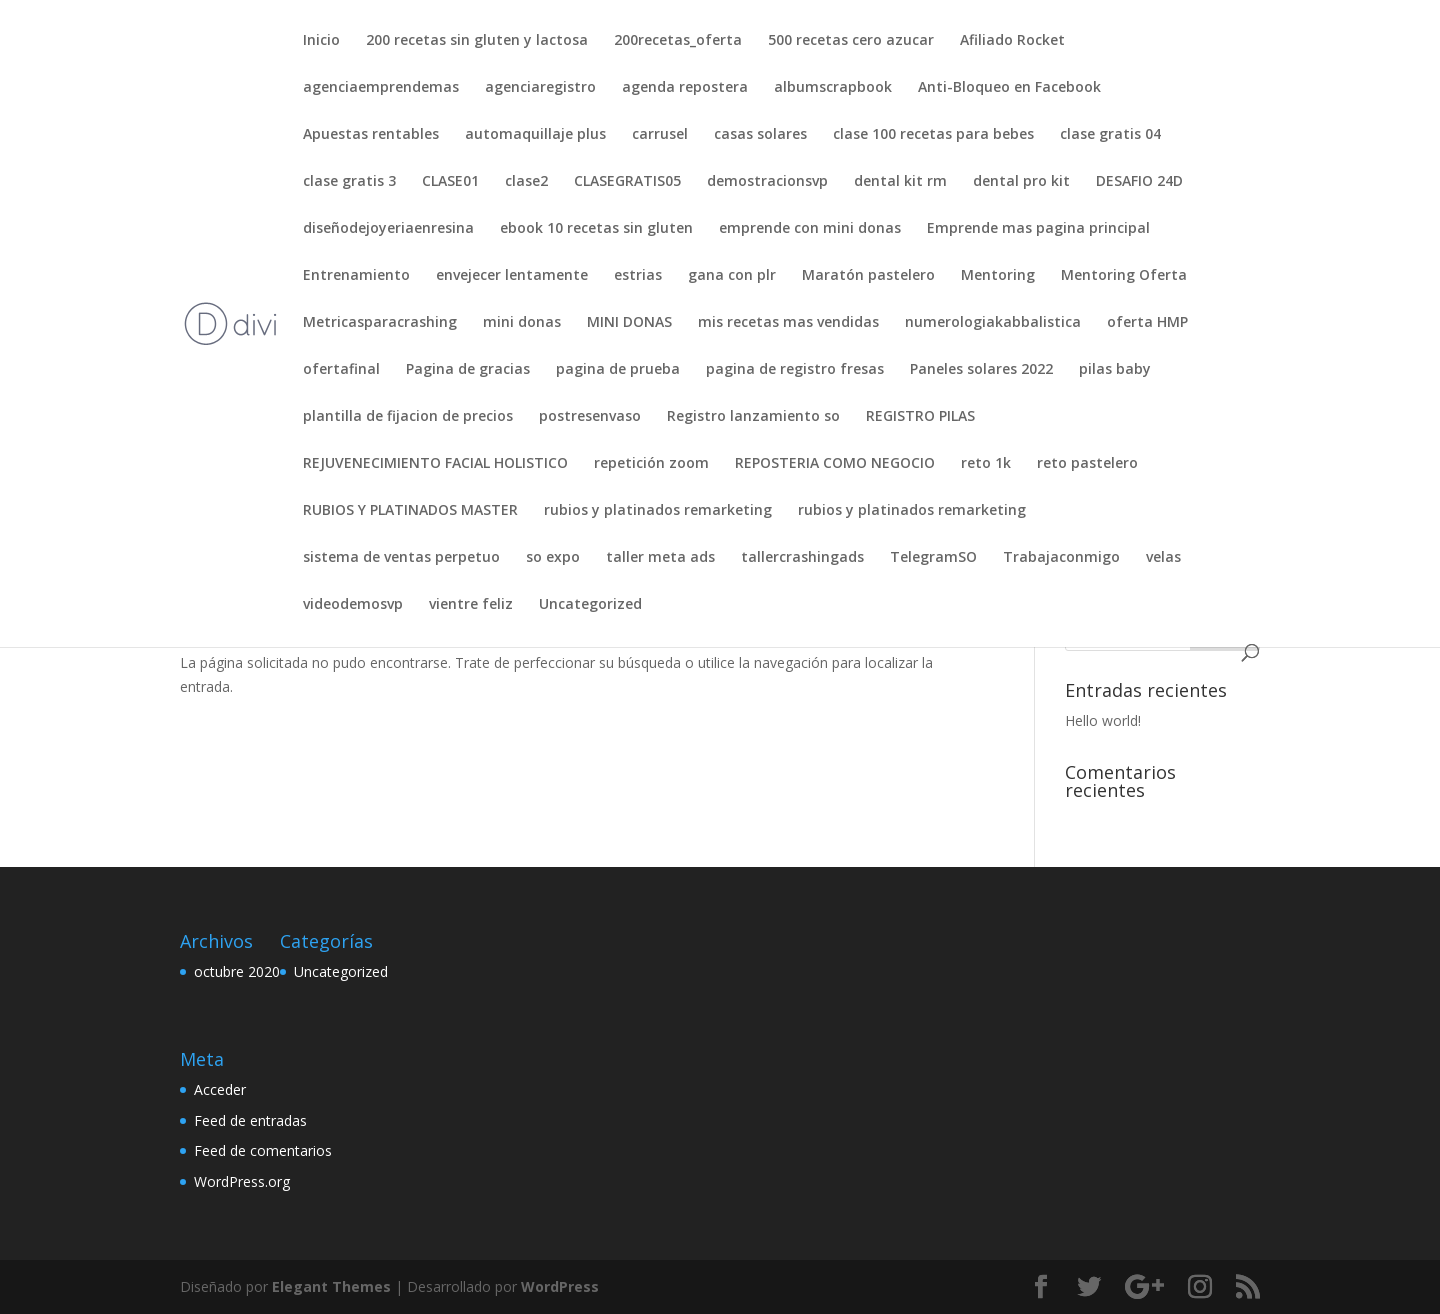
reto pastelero (1087, 464)
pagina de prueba (618, 370)
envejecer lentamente (512, 276)
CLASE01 (450, 182)
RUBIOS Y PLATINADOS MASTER (410, 511)
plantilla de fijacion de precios (408, 417)
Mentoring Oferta (1124, 276)
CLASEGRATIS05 (627, 182)
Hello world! (1103, 720)
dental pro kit (1021, 182)
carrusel (660, 135)
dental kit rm (900, 182)
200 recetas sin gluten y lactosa (477, 41)
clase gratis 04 (1110, 135)
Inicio (321, 41)
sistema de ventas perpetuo (401, 558)
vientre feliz (471, 605)
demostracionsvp (767, 182)
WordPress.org (242, 1181)
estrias (638, 276)
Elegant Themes (331, 1286)
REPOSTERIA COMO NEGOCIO (835, 464)
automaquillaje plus (535, 135)
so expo (553, 558)
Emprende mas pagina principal (1038, 229)
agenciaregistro (540, 88)
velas (1163, 558)
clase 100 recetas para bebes (933, 135)
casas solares (760, 135)
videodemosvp (353, 605)
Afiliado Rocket (1012, 41)
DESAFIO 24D (1139, 182)
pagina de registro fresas (795, 370)
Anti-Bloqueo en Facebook (1009, 88)
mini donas (522, 323)
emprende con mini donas (810, 229)
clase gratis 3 (349, 182)
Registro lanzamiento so (753, 417)
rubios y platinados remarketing (658, 511)
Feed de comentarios (263, 1150)
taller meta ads (660, 558)
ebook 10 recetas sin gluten (596, 229)
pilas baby (1115, 370)
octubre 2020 (237, 971)
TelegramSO (933, 558)
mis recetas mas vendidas (788, 323)
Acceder (220, 1089)
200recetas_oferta (678, 41)
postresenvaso (590, 417)
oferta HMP (1147, 323)
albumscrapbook (833, 88)
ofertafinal (341, 370)
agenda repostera (685, 88)
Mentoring (998, 276)
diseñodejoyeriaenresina (388, 229)
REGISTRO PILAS (920, 417)
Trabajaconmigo (1061, 558)
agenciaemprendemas (381, 88)
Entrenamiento (356, 276)
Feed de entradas (250, 1120)
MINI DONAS (629, 323)
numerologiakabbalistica (993, 323)
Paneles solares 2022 (981, 370)
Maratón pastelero (868, 276)
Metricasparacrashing (380, 323)
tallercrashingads (802, 558)
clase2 (526, 182)
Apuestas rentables (371, 135)
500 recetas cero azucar (851, 41)
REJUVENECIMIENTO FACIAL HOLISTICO (435, 464)
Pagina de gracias (468, 370)
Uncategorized (590, 605)
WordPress (560, 1286)
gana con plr (732, 276)
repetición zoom (651, 464)
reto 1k (986, 464)
